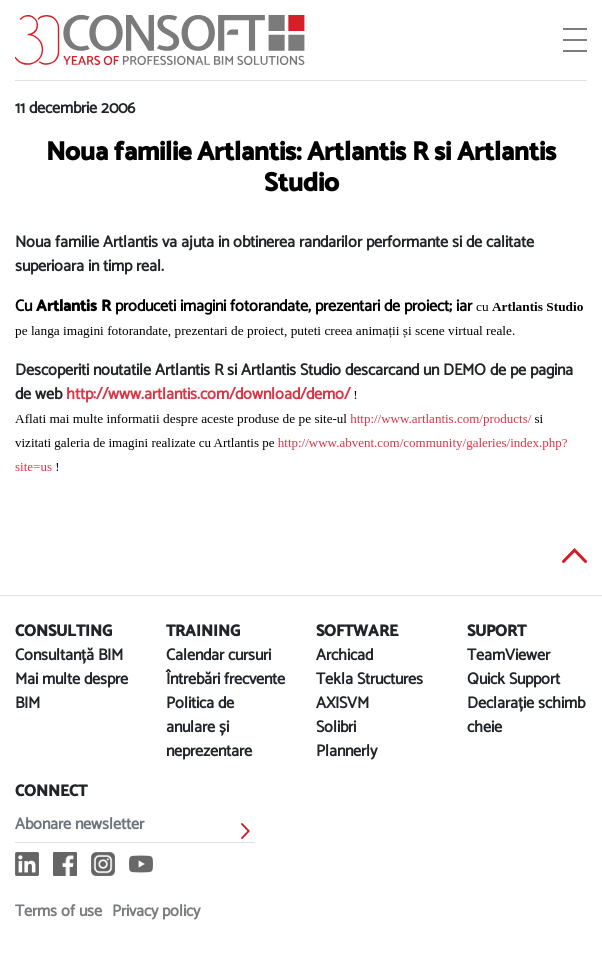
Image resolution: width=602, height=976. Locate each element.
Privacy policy (156, 911)
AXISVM (342, 703)
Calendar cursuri (218, 655)
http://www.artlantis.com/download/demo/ (208, 394)
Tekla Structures (369, 679)
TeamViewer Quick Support (513, 667)
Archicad (344, 655)
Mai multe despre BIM (71, 691)
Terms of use (58, 911)
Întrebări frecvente (225, 679)
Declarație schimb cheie (526, 715)
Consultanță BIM (69, 655)
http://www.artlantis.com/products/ (440, 418)
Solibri (336, 727)
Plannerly (346, 751)
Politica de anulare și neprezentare (209, 727)
